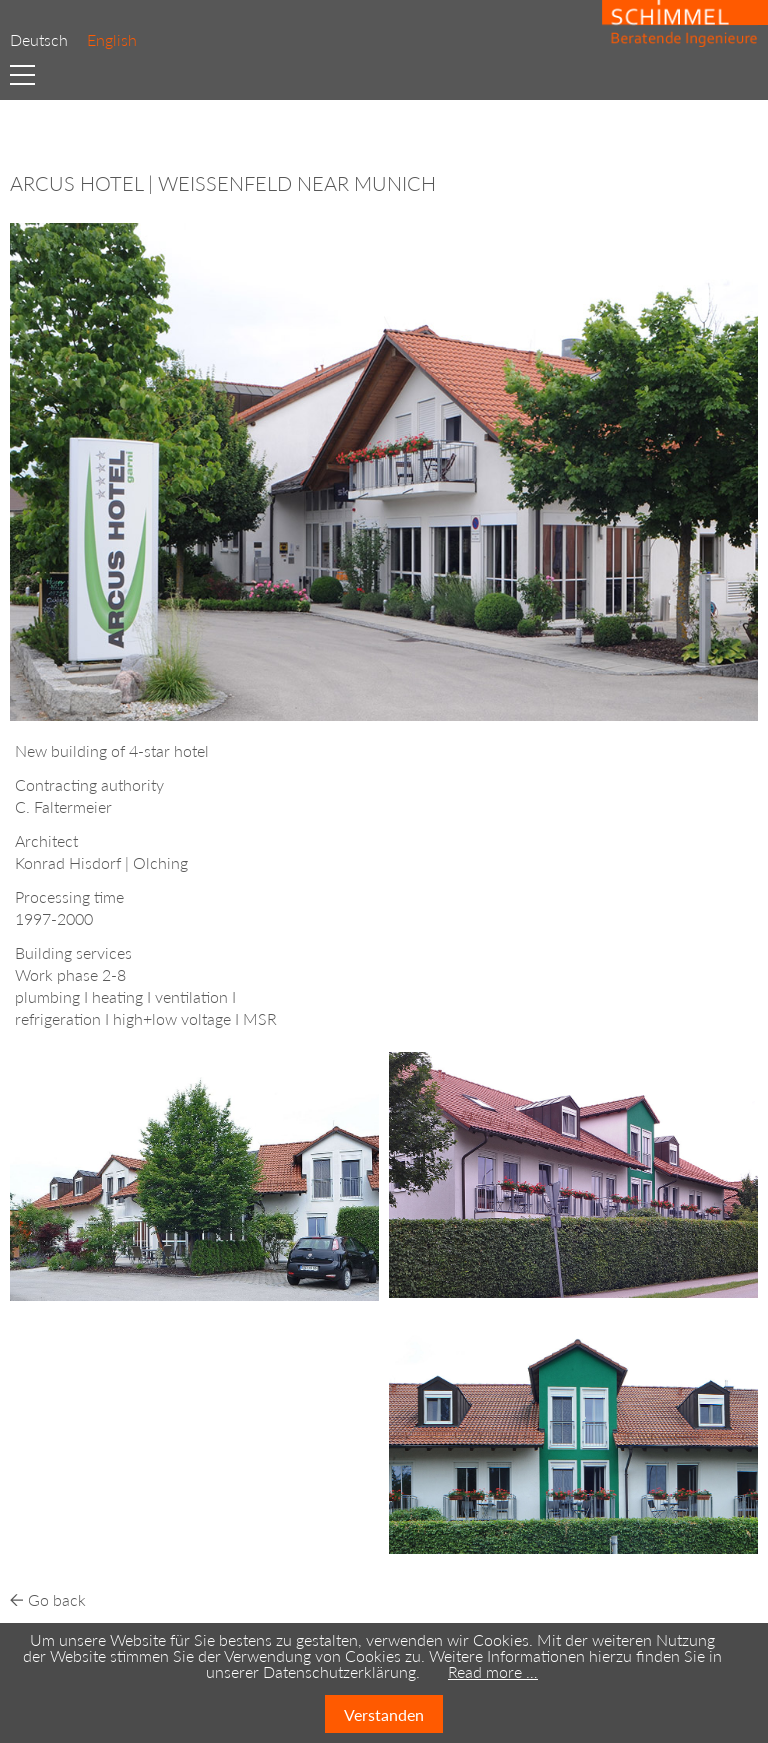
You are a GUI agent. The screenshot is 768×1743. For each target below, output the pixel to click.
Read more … (493, 1671)
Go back (57, 1599)
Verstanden (384, 1714)
